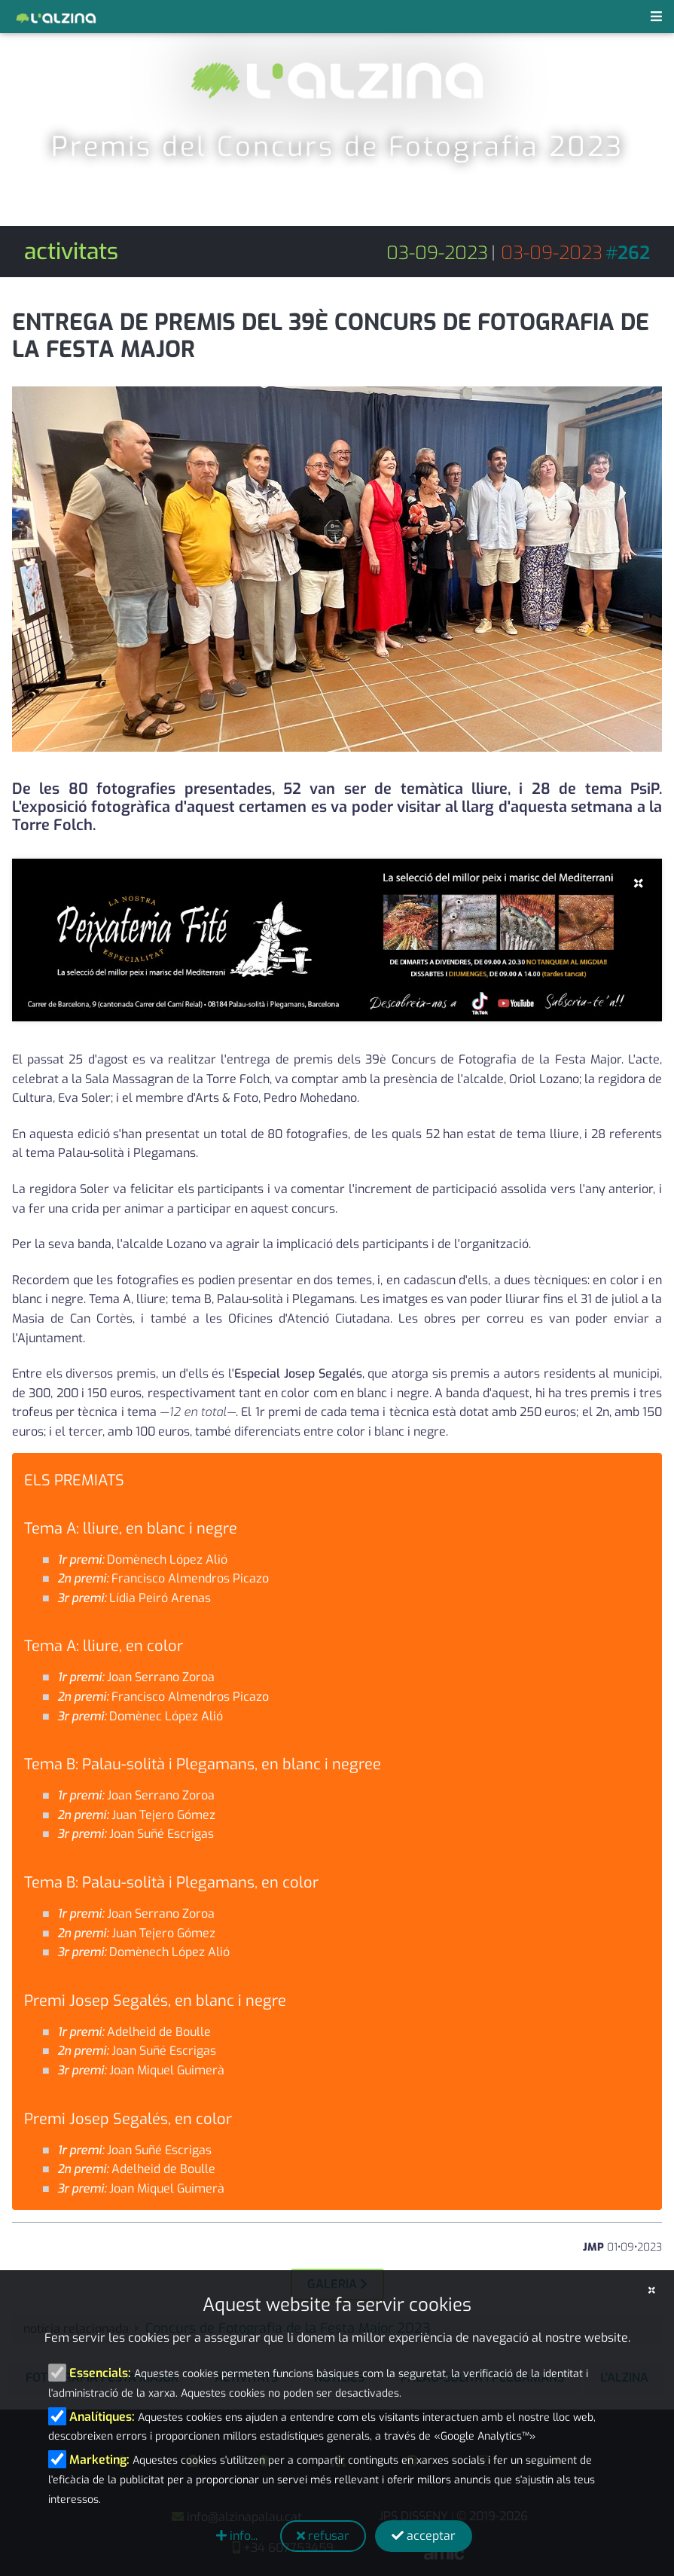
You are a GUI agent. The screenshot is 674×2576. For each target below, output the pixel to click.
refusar (323, 2536)
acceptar (424, 2536)
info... (237, 2536)
